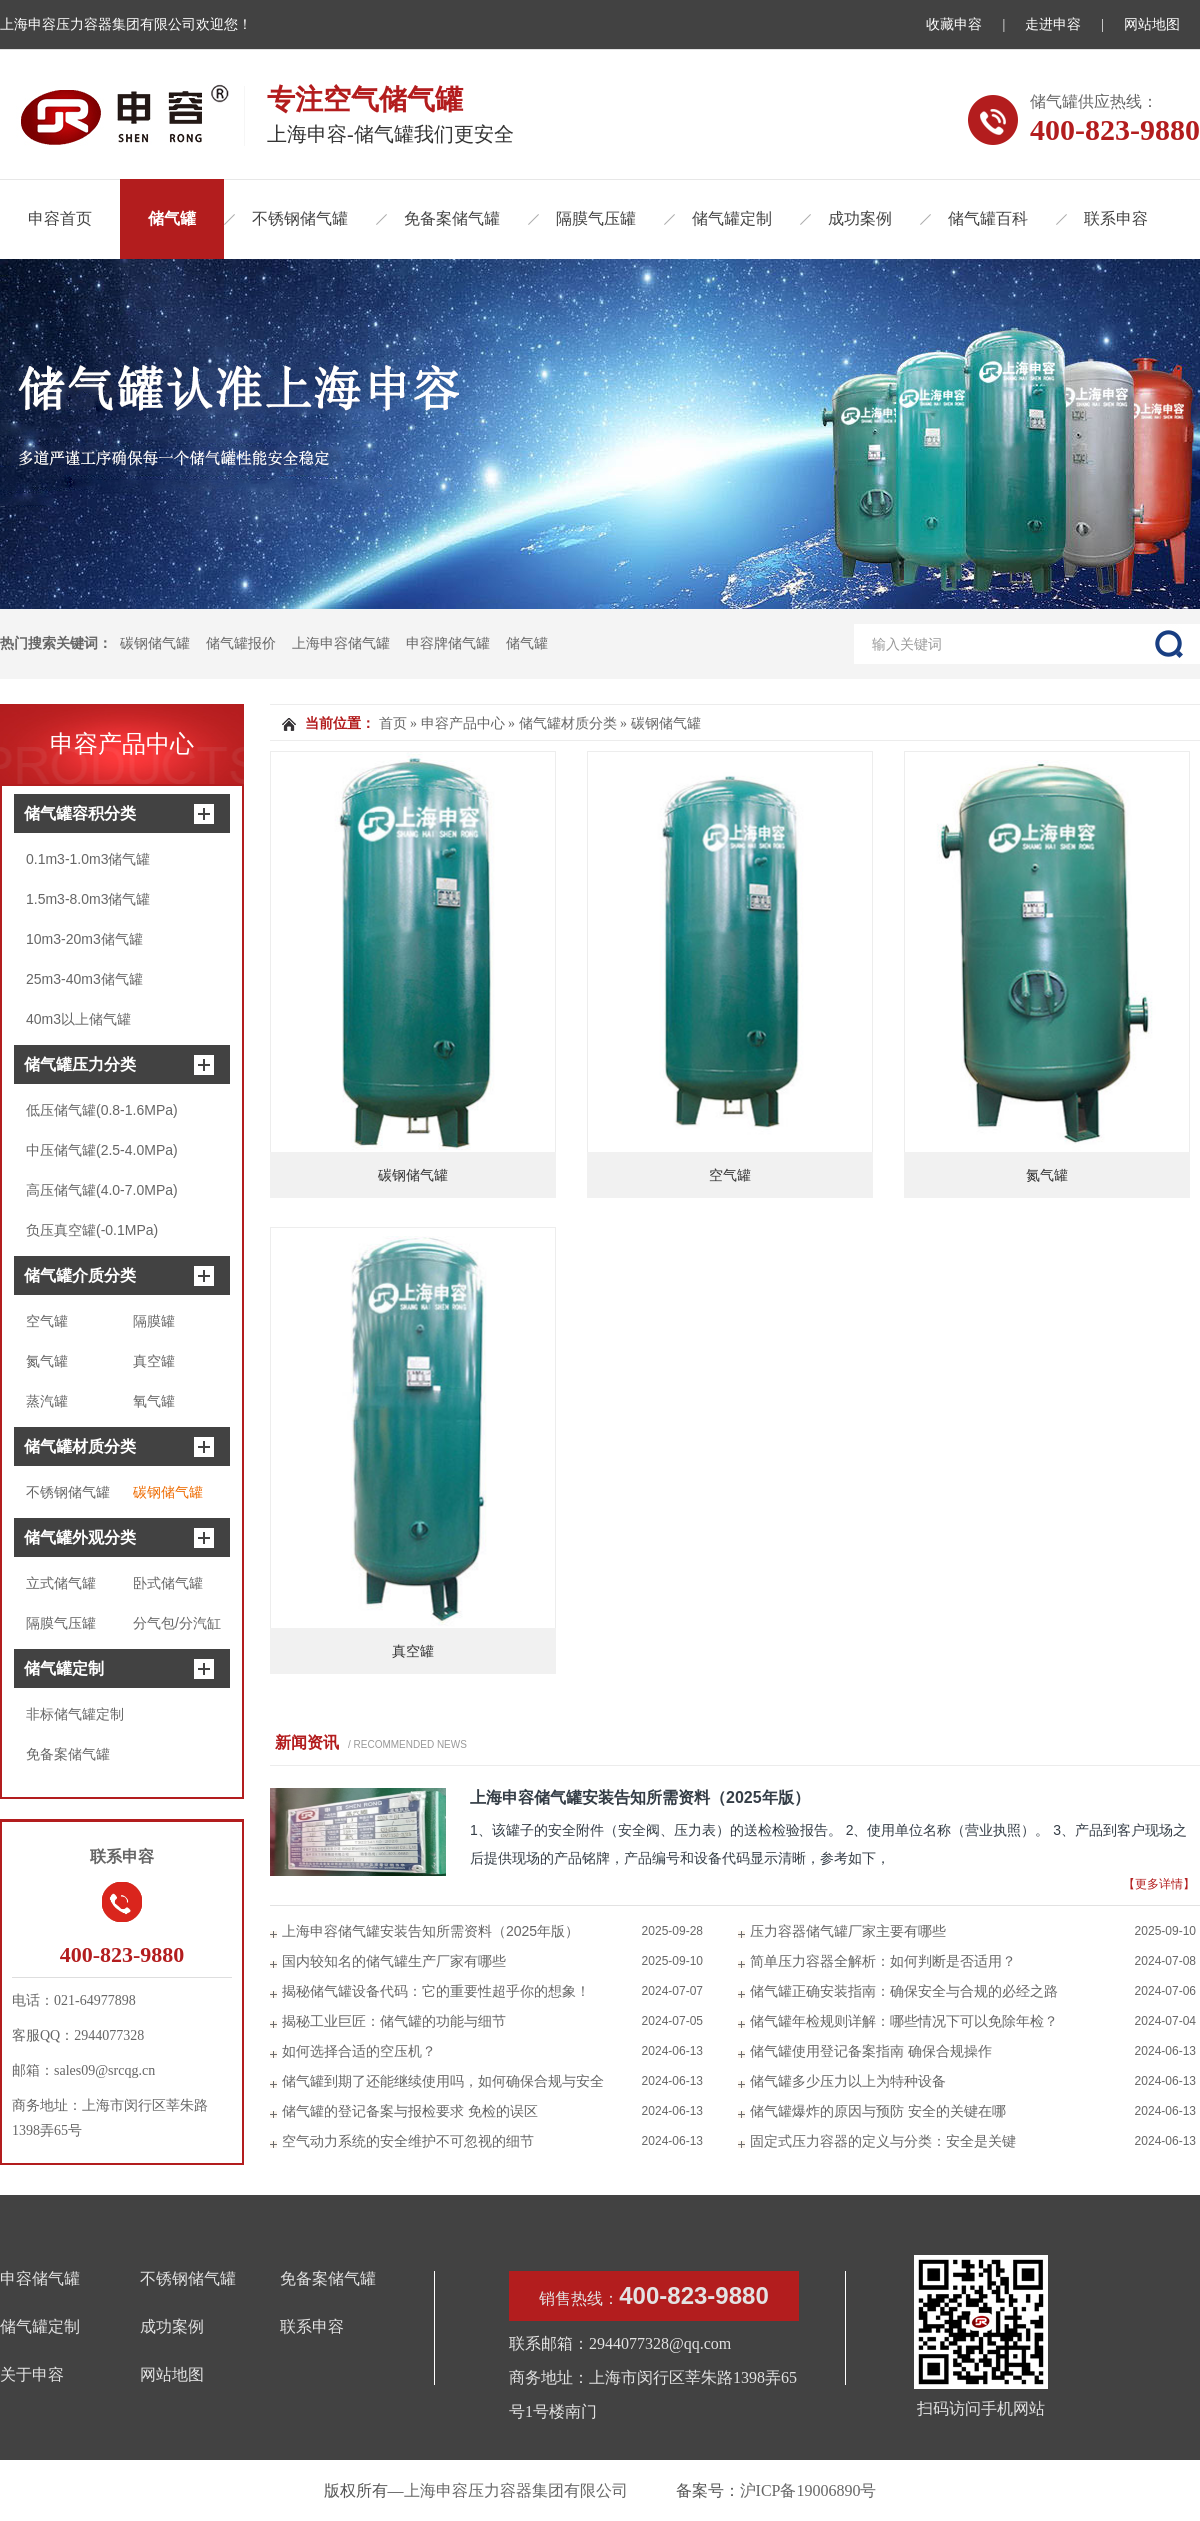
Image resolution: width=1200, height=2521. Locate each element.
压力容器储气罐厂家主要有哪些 (848, 1931)
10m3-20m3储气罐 (84, 939)
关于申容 (32, 2374)
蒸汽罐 (47, 1401)
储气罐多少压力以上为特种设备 (848, 2081)
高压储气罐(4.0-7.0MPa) (102, 1190)
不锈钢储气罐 (300, 218)
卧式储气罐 (168, 1583)
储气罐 (172, 218)
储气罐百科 (988, 218)
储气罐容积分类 (80, 813)
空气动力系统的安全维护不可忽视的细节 (408, 2141)
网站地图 (1152, 24)
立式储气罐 (61, 1583)
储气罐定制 (732, 218)
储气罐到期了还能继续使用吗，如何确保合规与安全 (443, 2081)
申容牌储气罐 (448, 643)
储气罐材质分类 (80, 1446)
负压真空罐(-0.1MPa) (92, 1230)
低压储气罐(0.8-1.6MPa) (102, 1110)
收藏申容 (954, 24)
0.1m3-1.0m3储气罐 (88, 859)
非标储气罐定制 (75, 1714)
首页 (393, 723)
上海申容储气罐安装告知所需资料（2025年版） (640, 1797)
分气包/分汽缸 (177, 1623)
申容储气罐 (40, 2278)
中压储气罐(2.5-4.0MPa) (102, 1150)
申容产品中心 (122, 743)
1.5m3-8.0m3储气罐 (88, 899)
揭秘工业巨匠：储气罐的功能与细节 (394, 2021)
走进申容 (1053, 24)
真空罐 (154, 1361)
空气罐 (47, 1321)
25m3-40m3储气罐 (84, 979)
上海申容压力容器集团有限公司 (516, 2490)
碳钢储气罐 (155, 643)
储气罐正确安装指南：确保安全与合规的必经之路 (904, 1991)
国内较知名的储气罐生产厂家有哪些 (394, 1961)
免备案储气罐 (452, 218)
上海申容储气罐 (341, 643)
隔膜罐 (154, 1321)
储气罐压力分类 (80, 1064)
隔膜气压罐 (596, 218)
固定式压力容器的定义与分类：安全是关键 (883, 2141)
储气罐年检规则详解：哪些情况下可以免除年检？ (904, 2021)
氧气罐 (154, 1401)
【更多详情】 (1159, 1884)
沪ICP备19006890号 (808, 2490)
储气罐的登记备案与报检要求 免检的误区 (410, 2111)
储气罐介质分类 (80, 1275)
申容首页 (60, 218)
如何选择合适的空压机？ (359, 2051)
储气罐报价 (241, 643)
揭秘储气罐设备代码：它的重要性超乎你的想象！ (436, 1991)
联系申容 (1116, 218)
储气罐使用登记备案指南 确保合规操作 (871, 2051)
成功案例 (860, 218)
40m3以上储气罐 (78, 1019)
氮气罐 (47, 1361)
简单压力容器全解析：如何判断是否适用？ (883, 1961)
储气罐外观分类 (80, 1537)
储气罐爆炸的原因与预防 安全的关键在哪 (878, 2111)
